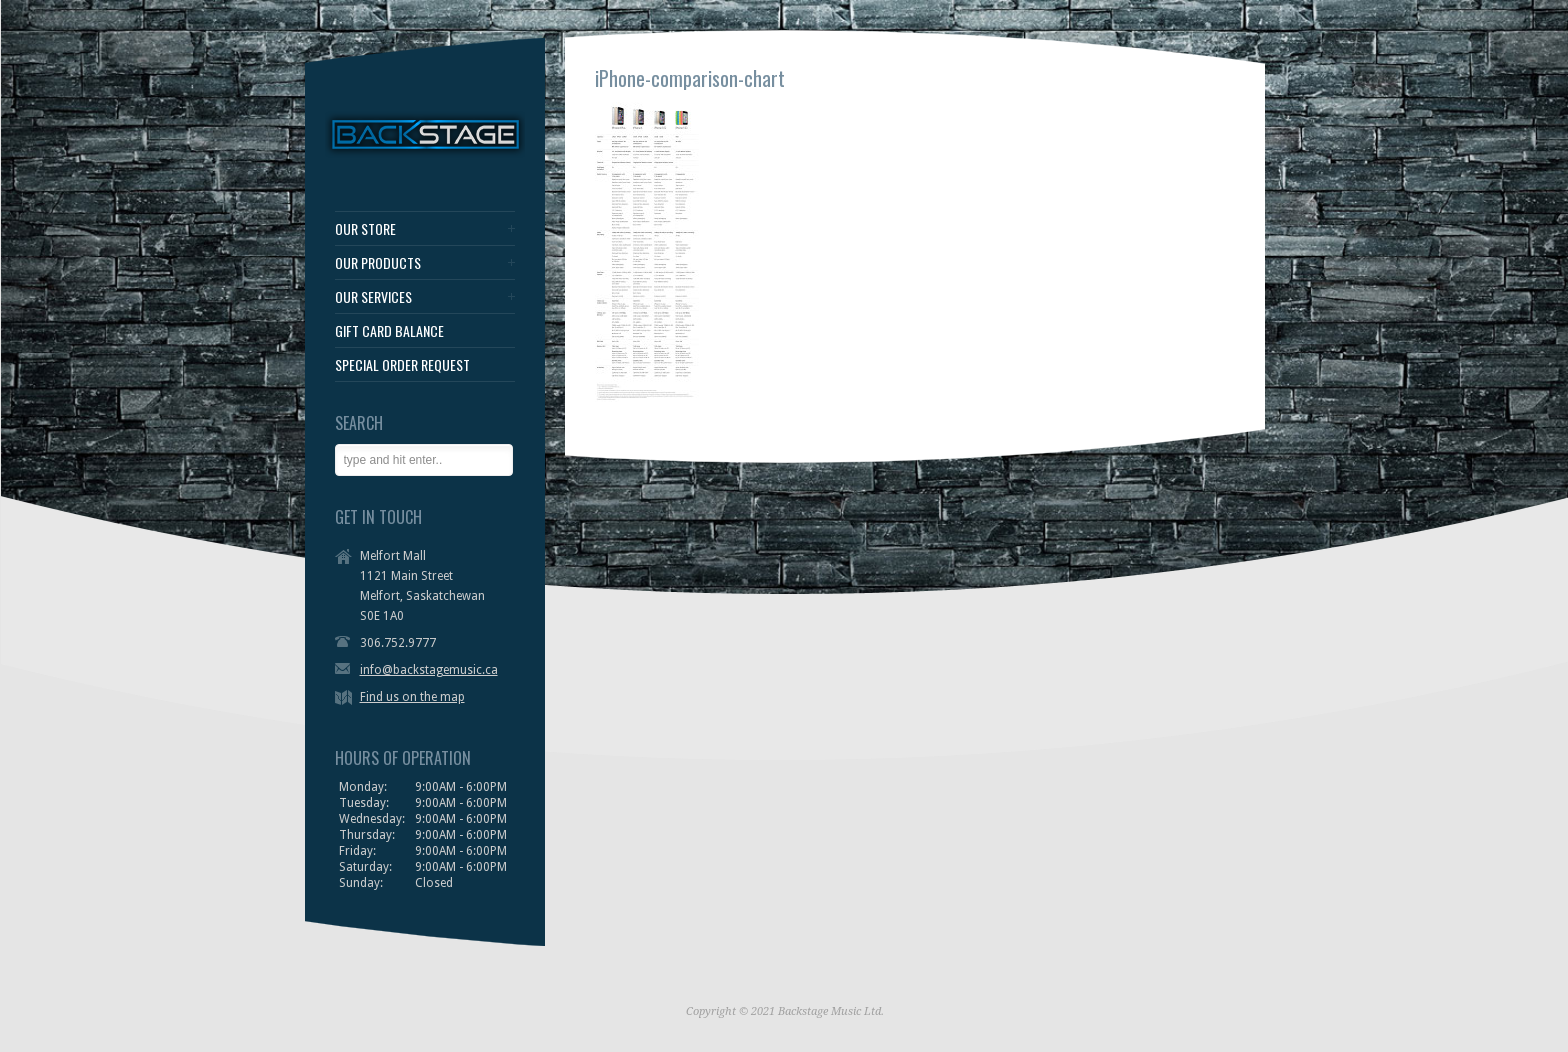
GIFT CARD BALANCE (389, 331)
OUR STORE (365, 229)
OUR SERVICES (373, 297)
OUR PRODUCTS (378, 263)
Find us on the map (412, 697)
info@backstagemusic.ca (429, 670)
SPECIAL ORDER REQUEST (402, 365)
